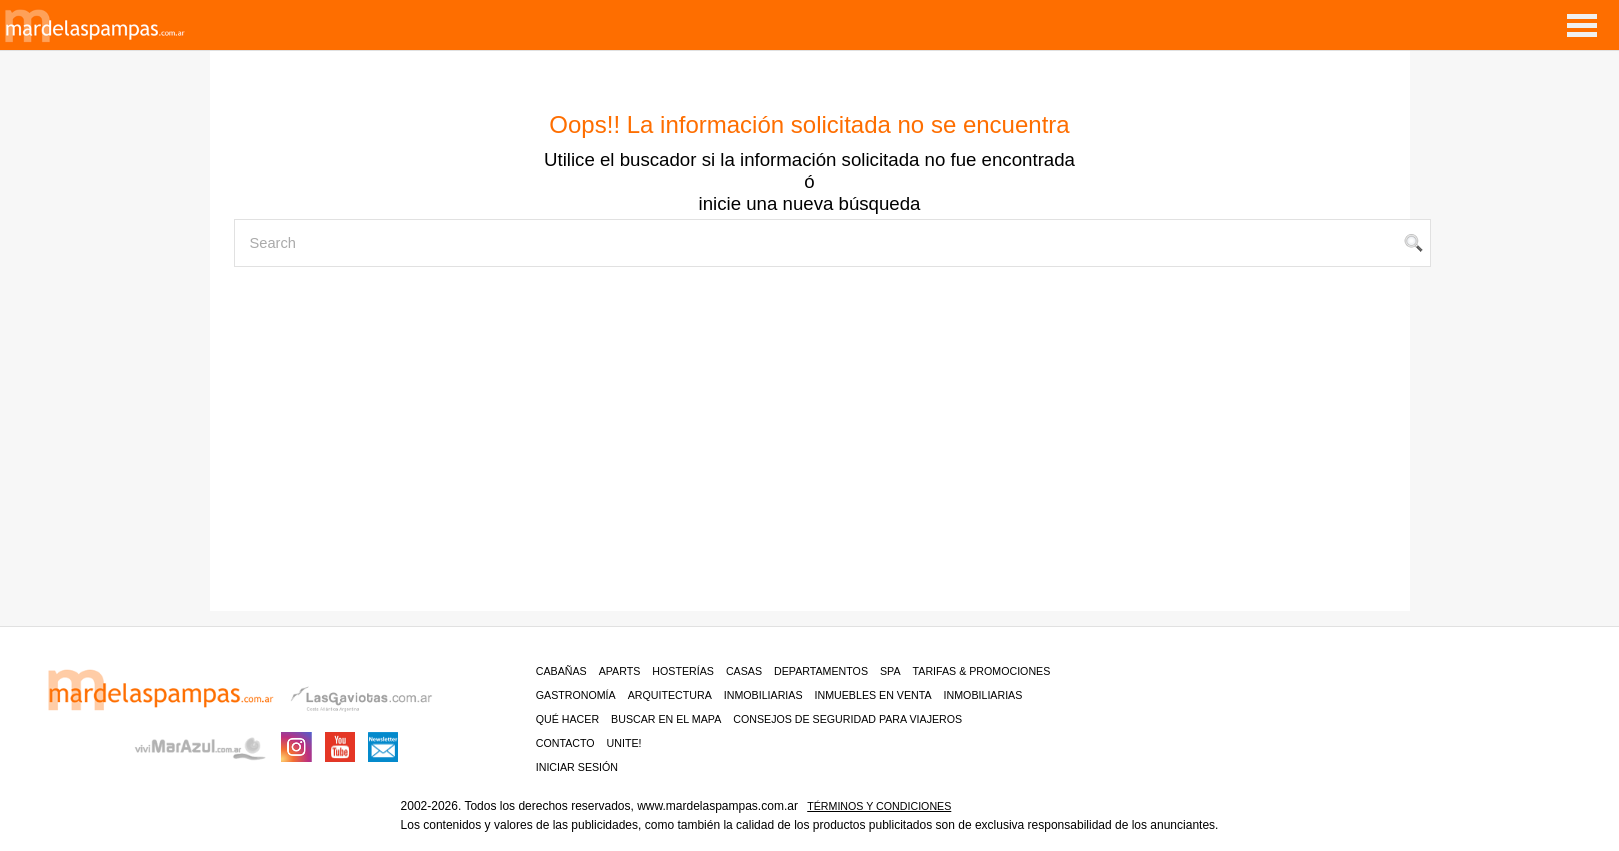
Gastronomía (576, 695)
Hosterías (683, 671)
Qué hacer (567, 719)
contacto (565, 743)
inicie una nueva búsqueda (810, 203)
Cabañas (561, 671)
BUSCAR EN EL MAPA (666, 719)
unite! (624, 743)
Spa (890, 671)
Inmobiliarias (763, 695)
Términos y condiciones (879, 806)
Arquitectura (670, 695)
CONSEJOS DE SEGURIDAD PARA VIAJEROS (847, 719)
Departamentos (821, 671)
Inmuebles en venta (873, 695)
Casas (744, 671)
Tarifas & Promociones (982, 671)
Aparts (620, 671)
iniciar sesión (577, 767)
